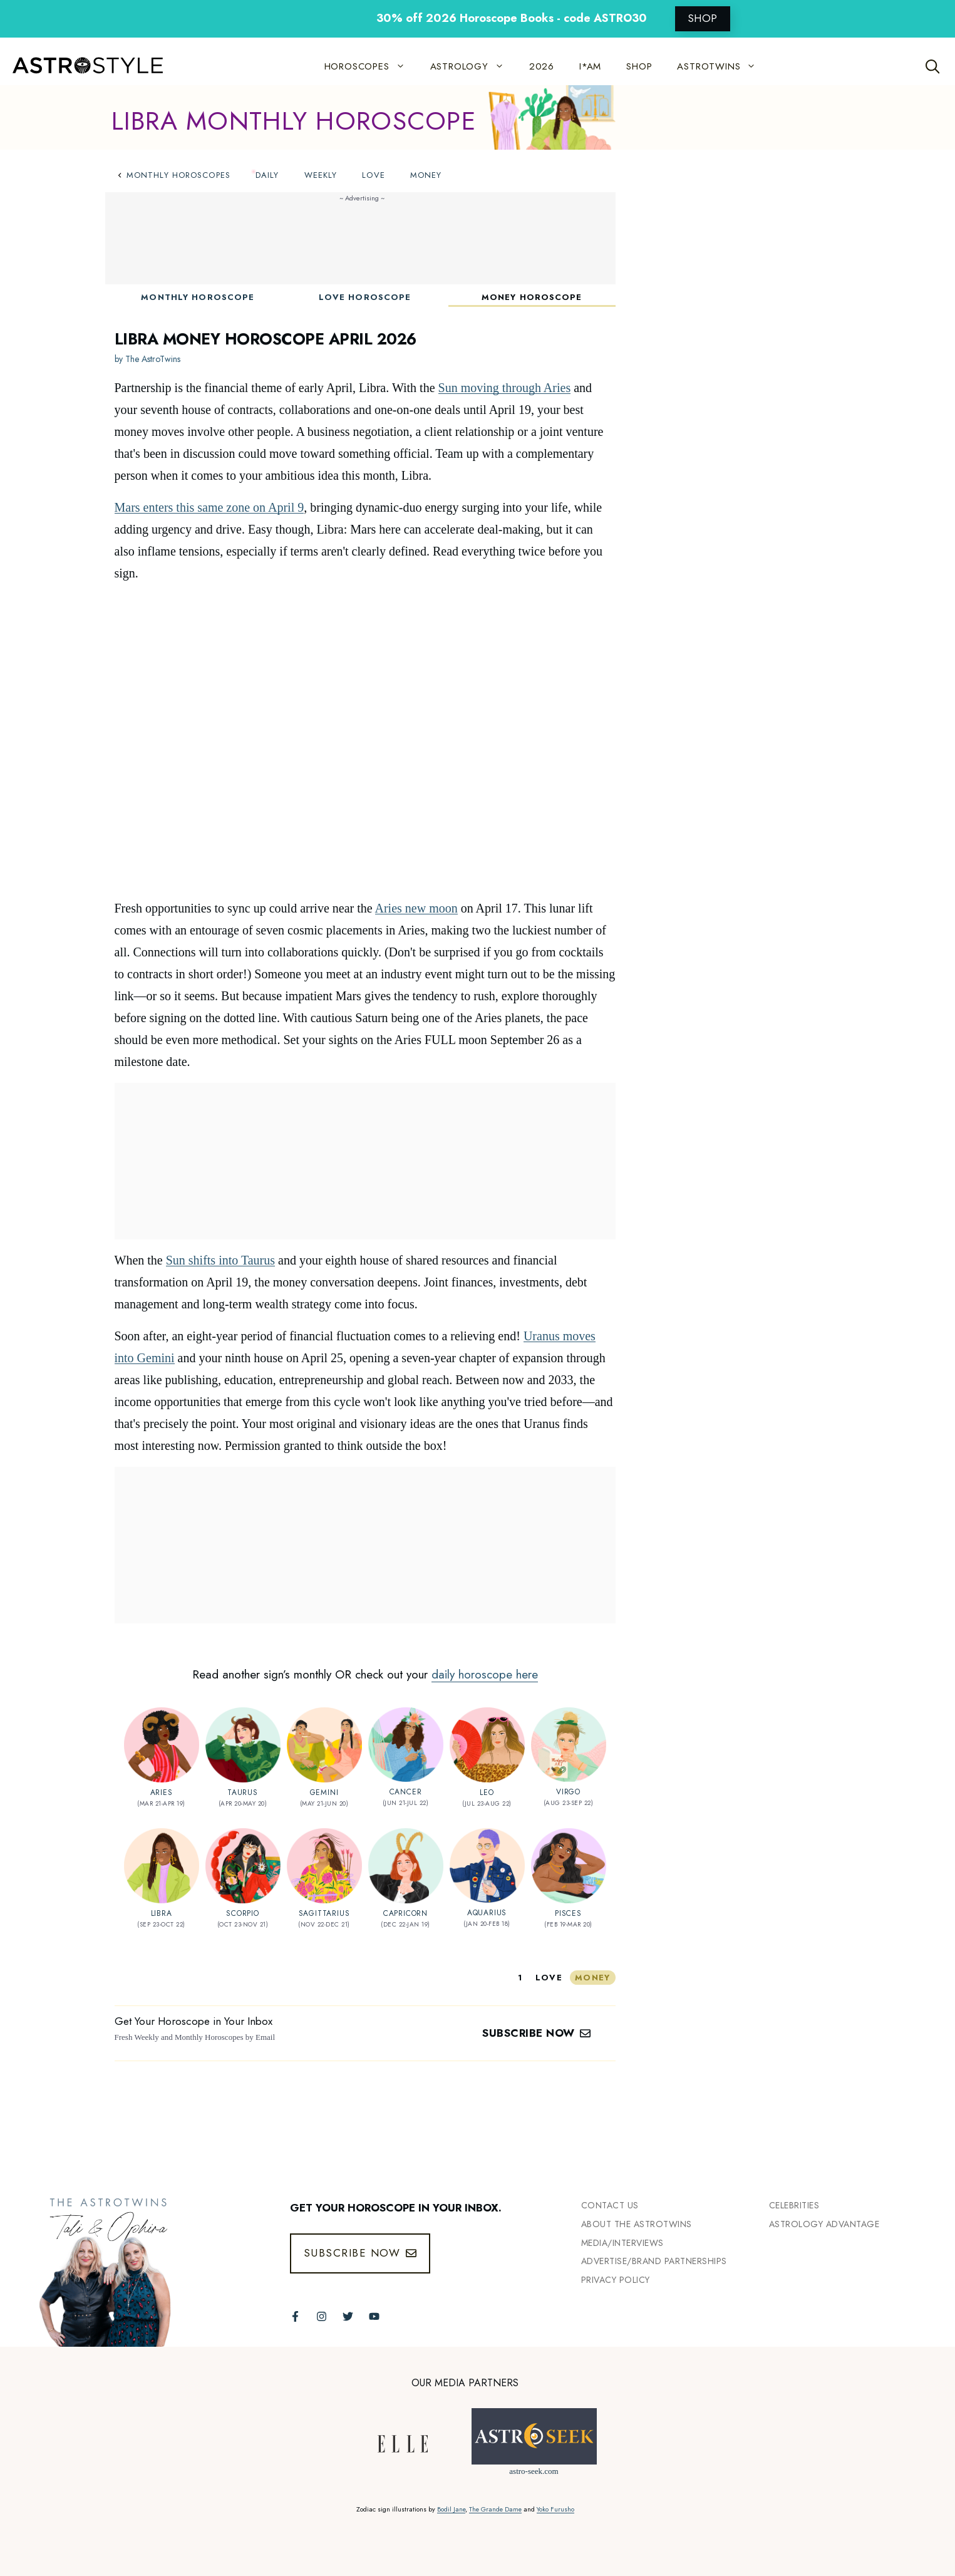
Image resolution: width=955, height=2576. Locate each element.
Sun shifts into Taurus (220, 1260)
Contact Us (610, 2205)
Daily (267, 175)
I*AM (590, 66)
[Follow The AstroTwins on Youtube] (374, 2316)
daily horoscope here (484, 1674)
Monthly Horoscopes (174, 175)
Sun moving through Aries (504, 388)
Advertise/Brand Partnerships (654, 2261)
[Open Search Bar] (932, 66)
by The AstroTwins (147, 359)
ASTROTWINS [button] (722, 66)
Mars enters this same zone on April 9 (209, 507)
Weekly (321, 175)
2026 (541, 66)
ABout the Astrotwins (636, 2224)
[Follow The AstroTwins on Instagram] (321, 2316)
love (548, 1978)
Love (373, 175)
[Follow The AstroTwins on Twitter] (348, 2316)
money (592, 1978)
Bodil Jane (451, 2509)
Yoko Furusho (555, 2509)
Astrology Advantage (824, 2224)
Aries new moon (416, 908)
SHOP (703, 18)
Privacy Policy (615, 2279)
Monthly (197, 297)
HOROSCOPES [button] (371, 66)
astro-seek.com (533, 2471)
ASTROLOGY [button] (473, 66)
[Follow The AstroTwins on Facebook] (295, 2316)
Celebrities (794, 2205)
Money (426, 175)
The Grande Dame (495, 2509)
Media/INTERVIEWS (622, 2243)
